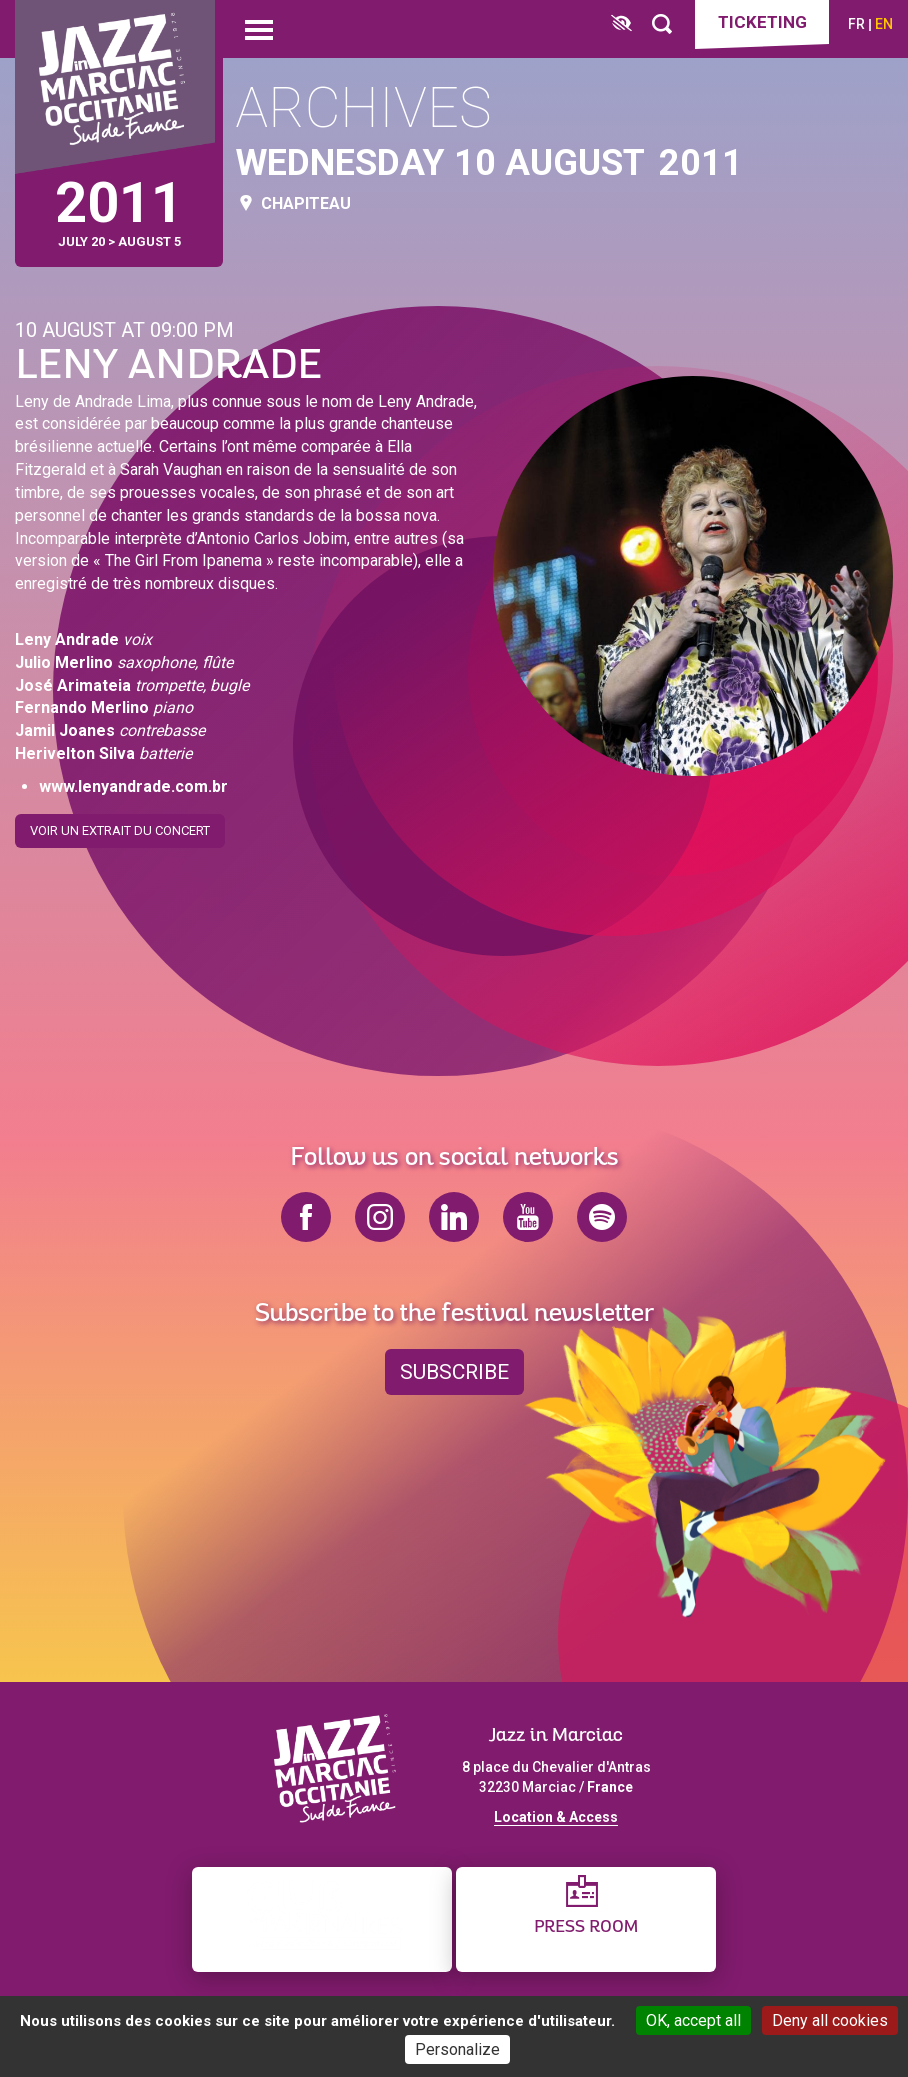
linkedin (454, 1217)
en (884, 24)
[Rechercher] (662, 24)
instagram (380, 1217)
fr (856, 24)
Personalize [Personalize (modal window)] (457, 2049)
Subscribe (454, 1372)
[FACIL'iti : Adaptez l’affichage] (621, 24)
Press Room (586, 1927)
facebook (306, 1217)
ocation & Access (560, 1817)
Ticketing (762, 22)
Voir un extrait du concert (120, 822)
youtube (528, 1217)
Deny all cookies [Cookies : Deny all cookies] (830, 2020)
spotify (602, 1217)
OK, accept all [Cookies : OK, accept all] (693, 2020)
